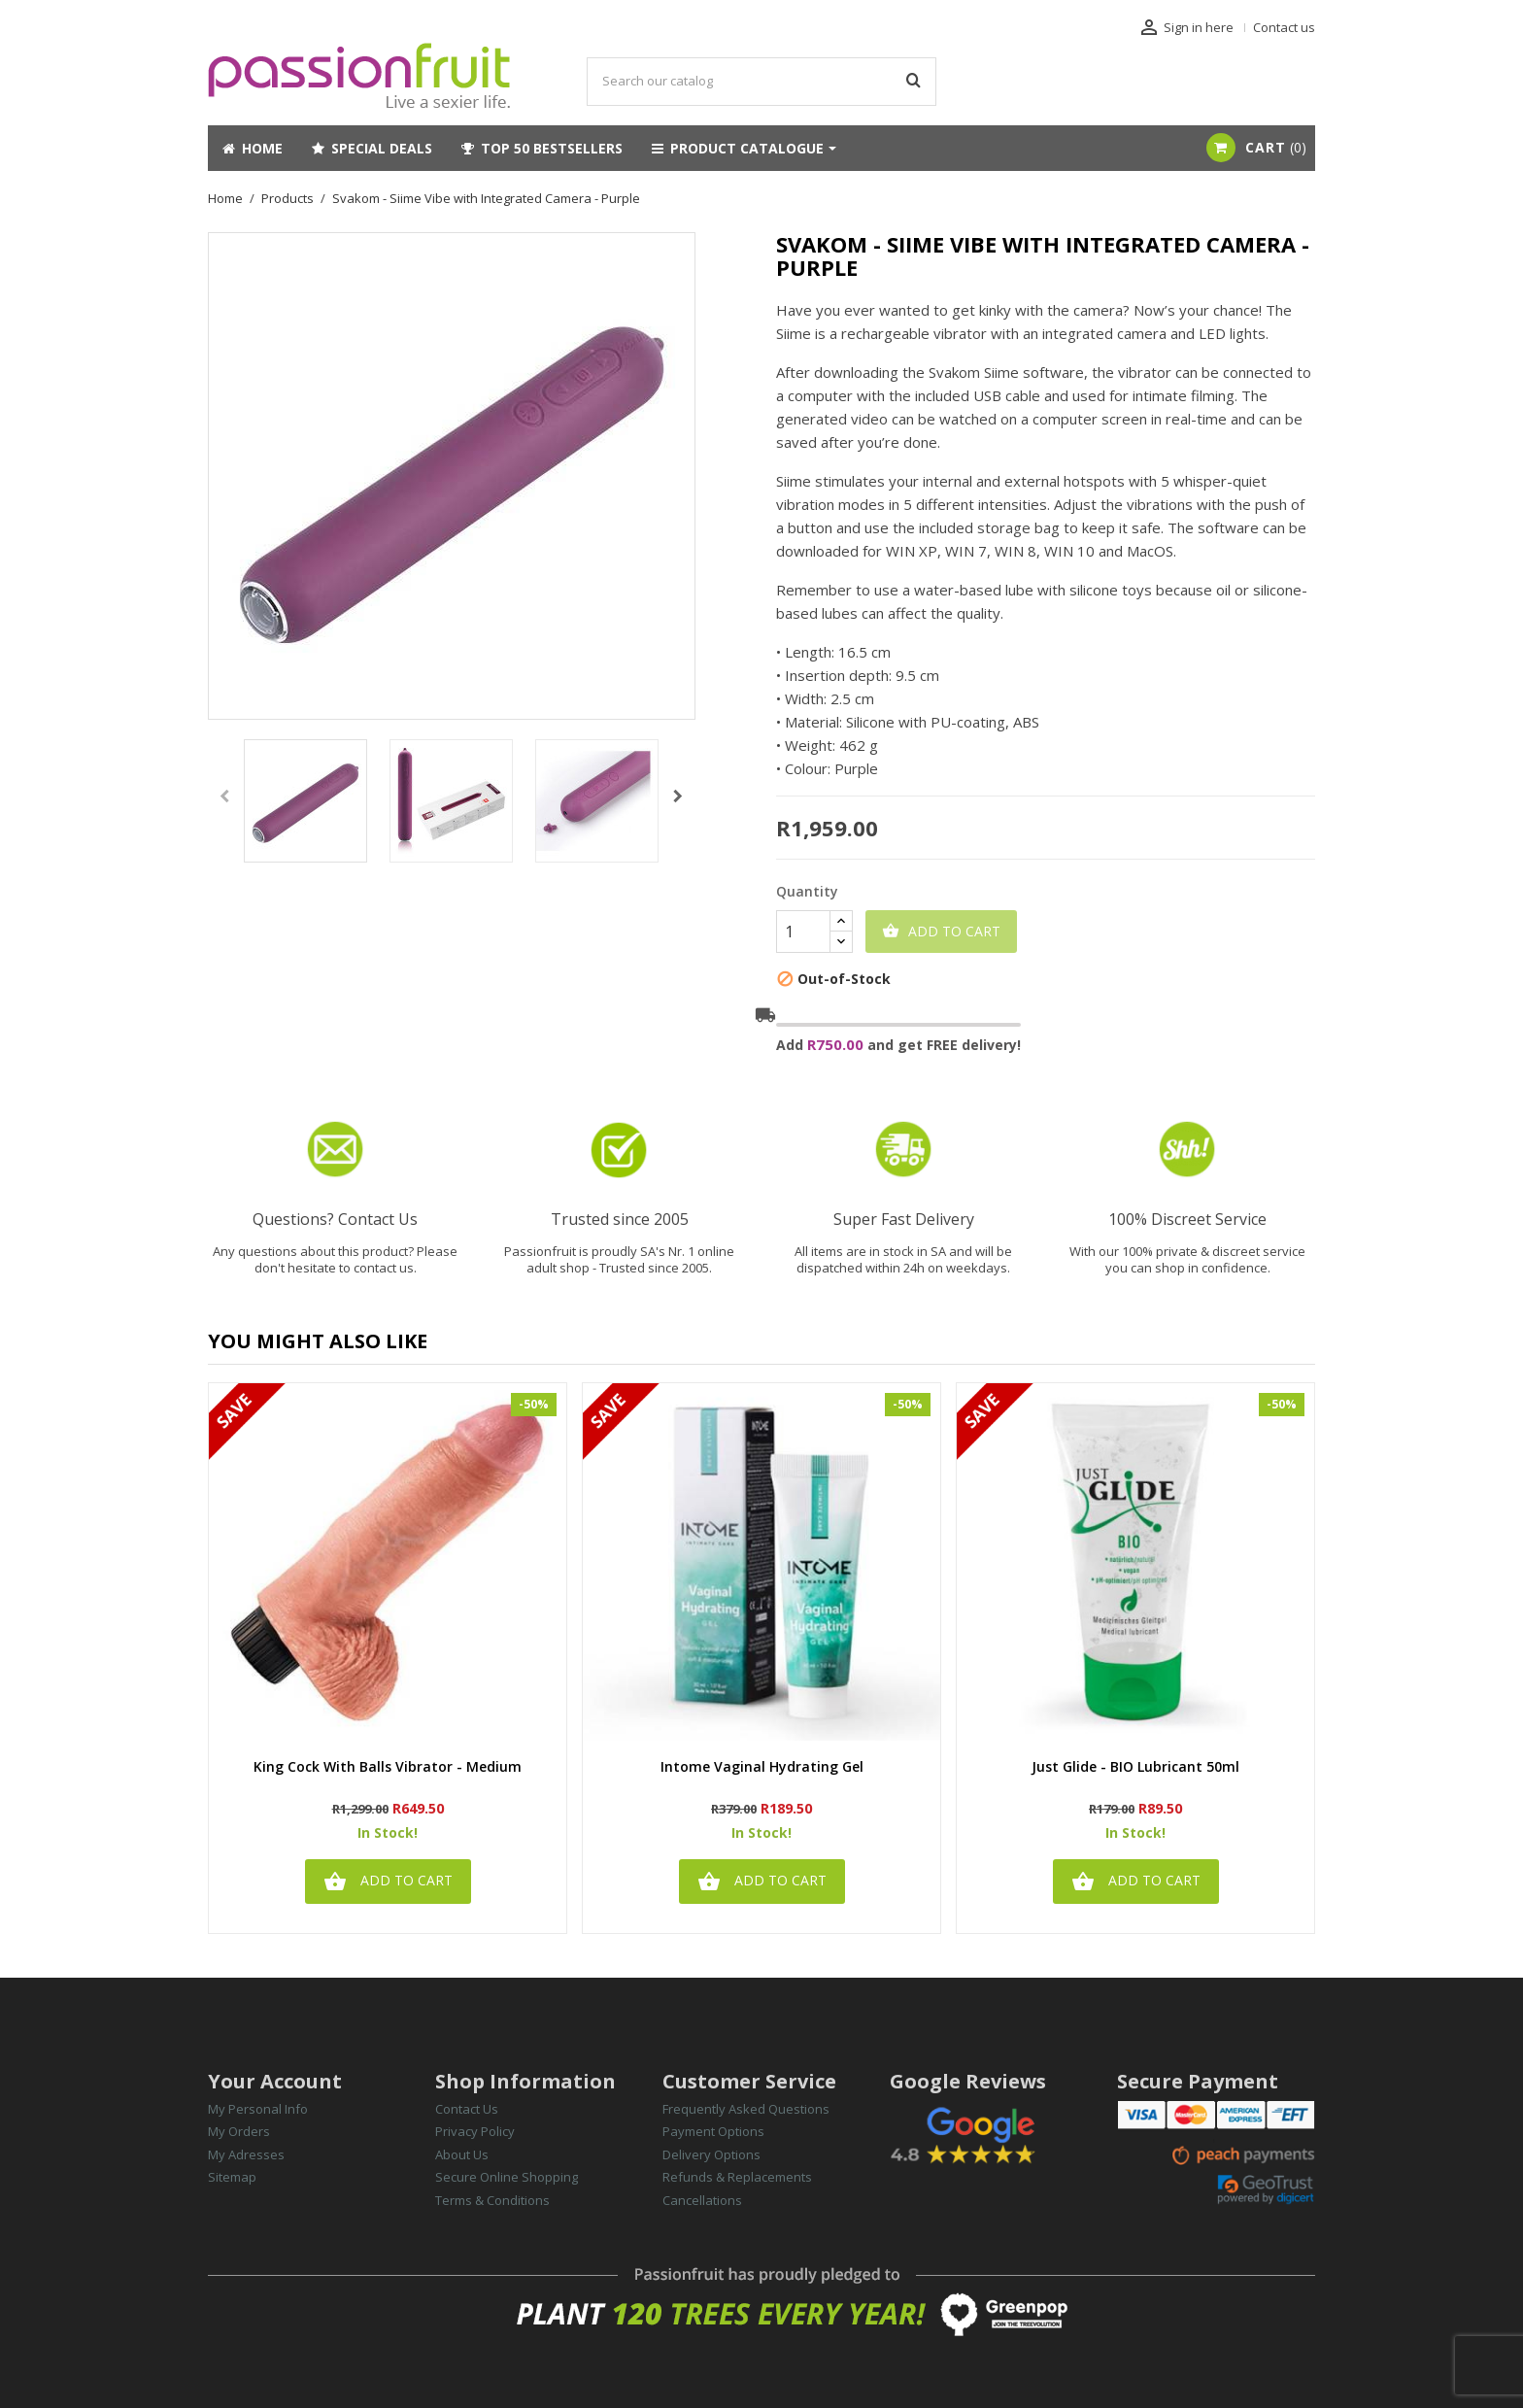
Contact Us (466, 2109)
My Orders (239, 2131)
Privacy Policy (475, 2131)
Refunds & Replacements (737, 2177)
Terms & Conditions (492, 2200)
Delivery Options (711, 2154)
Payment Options (713, 2131)
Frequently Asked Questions (745, 2109)
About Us (462, 2154)
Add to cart (941, 931)
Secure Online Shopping (506, 2177)
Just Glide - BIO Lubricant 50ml (1135, 1767)
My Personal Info (258, 2109)
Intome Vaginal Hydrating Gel (761, 1767)
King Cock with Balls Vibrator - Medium (388, 1767)
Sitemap (232, 2177)
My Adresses (246, 2154)
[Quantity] (803, 931)
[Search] (761, 81)
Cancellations (702, 2200)
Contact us (1284, 27)
